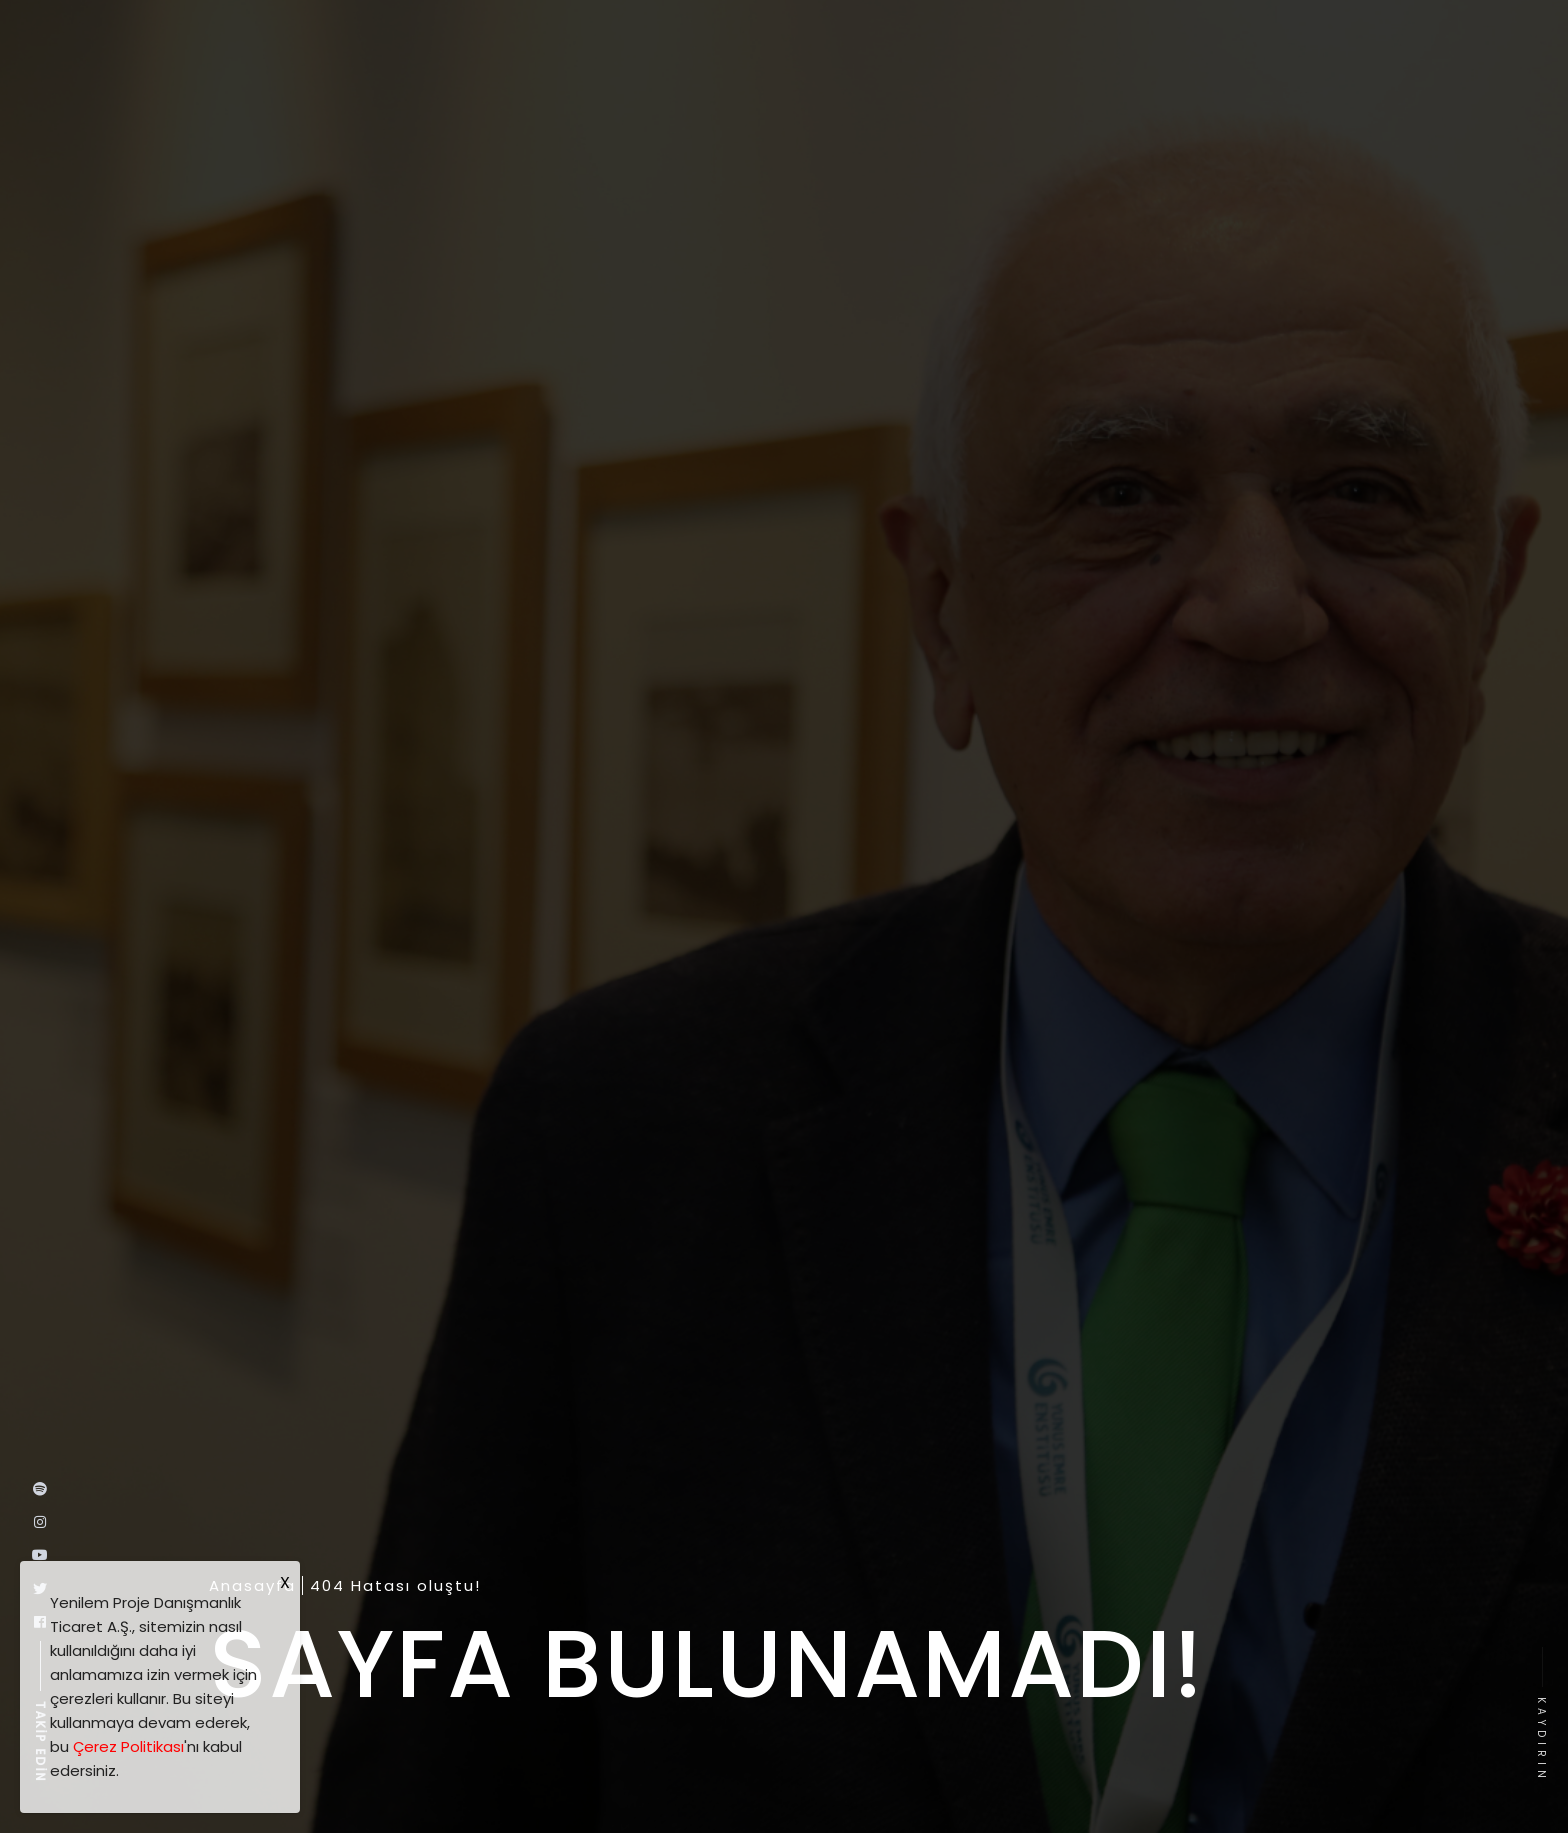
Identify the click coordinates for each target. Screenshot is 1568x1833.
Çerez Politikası (128, 1746)
